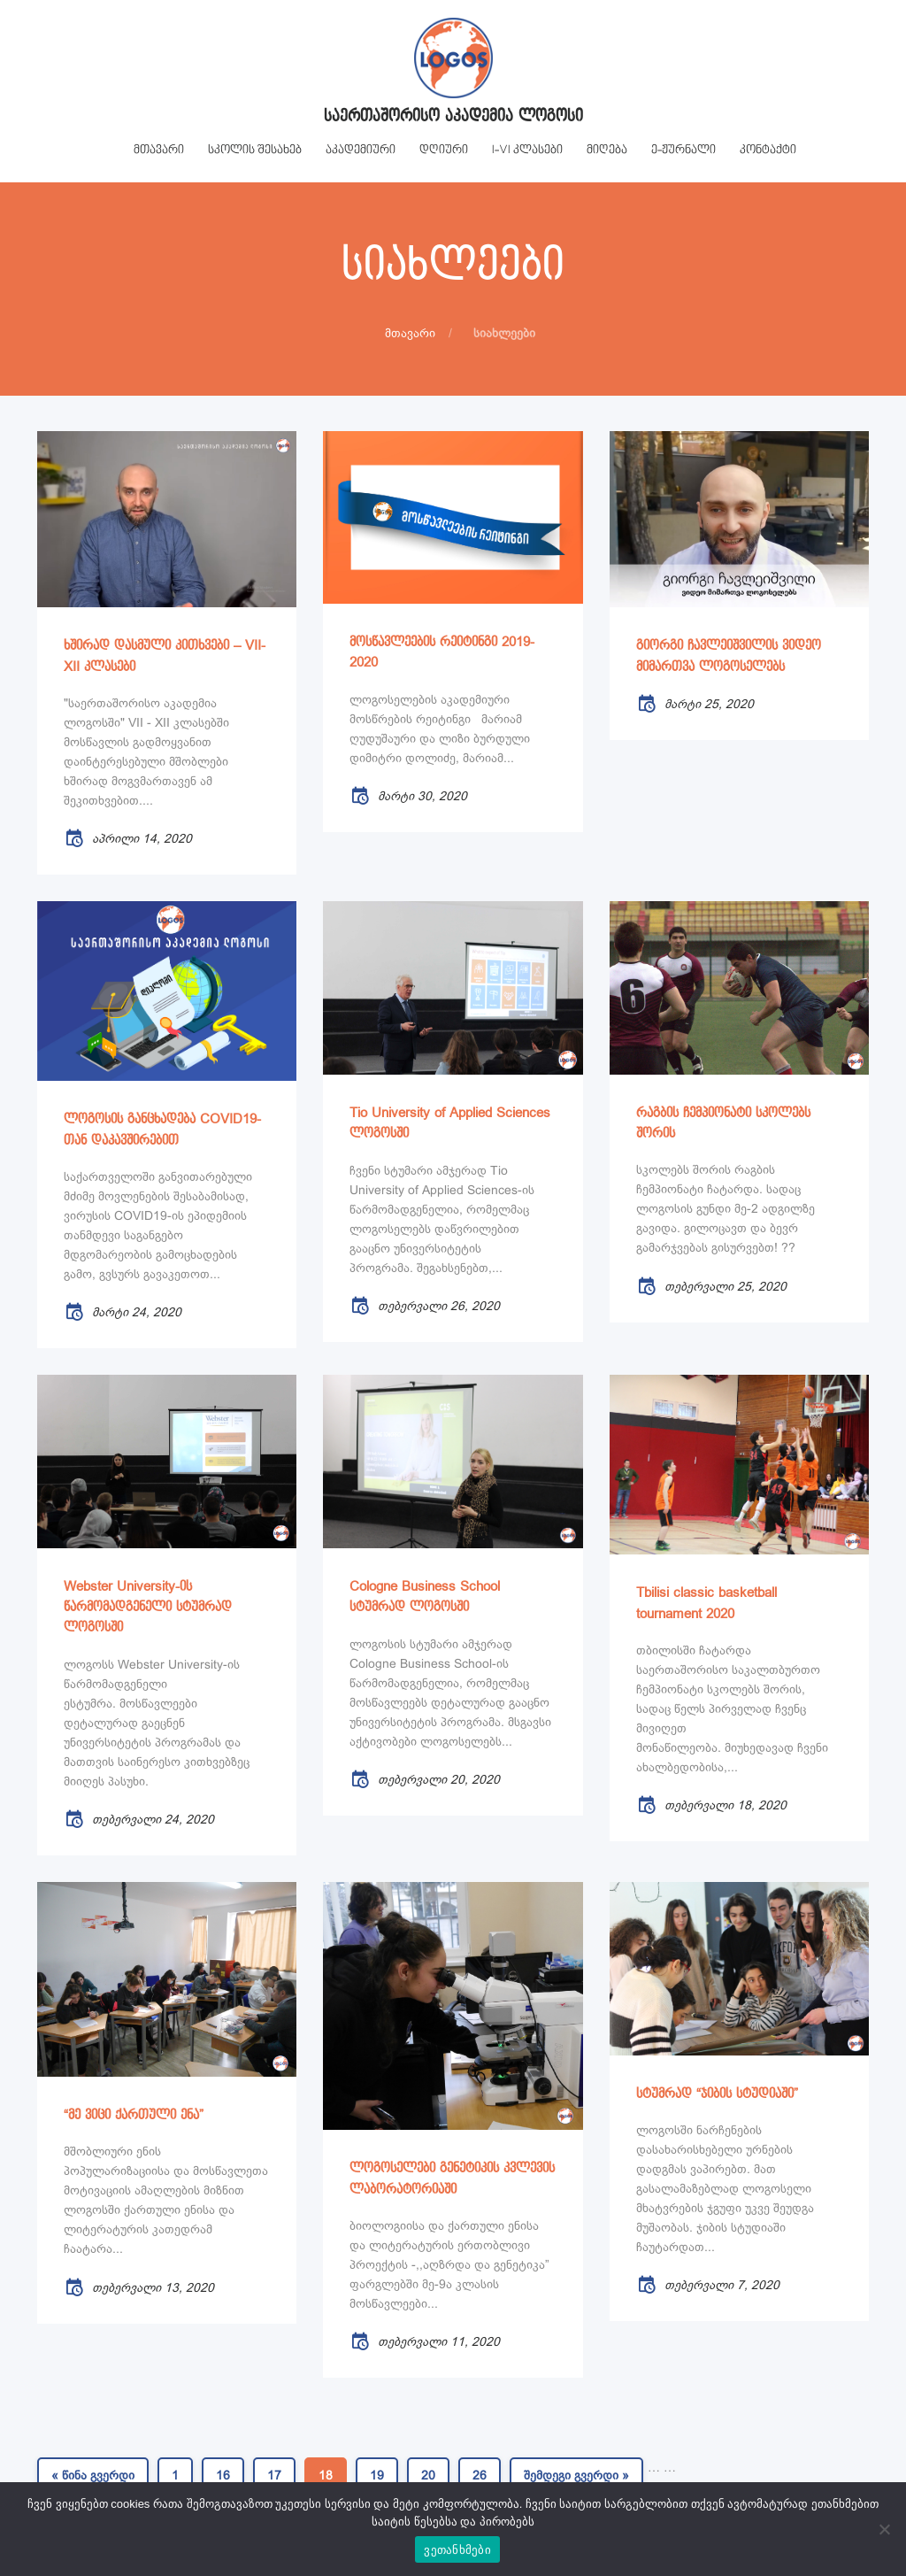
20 (428, 2475)
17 (274, 2475)
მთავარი (410, 333)
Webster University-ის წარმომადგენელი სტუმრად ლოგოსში (148, 1607)
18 (326, 2475)
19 (377, 2475)
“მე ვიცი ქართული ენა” (133, 2115)
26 (479, 2475)
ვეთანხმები (457, 2550)
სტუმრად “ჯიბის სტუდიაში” (717, 2094)
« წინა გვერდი (92, 2475)
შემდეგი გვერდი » (576, 2475)
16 (223, 2475)
